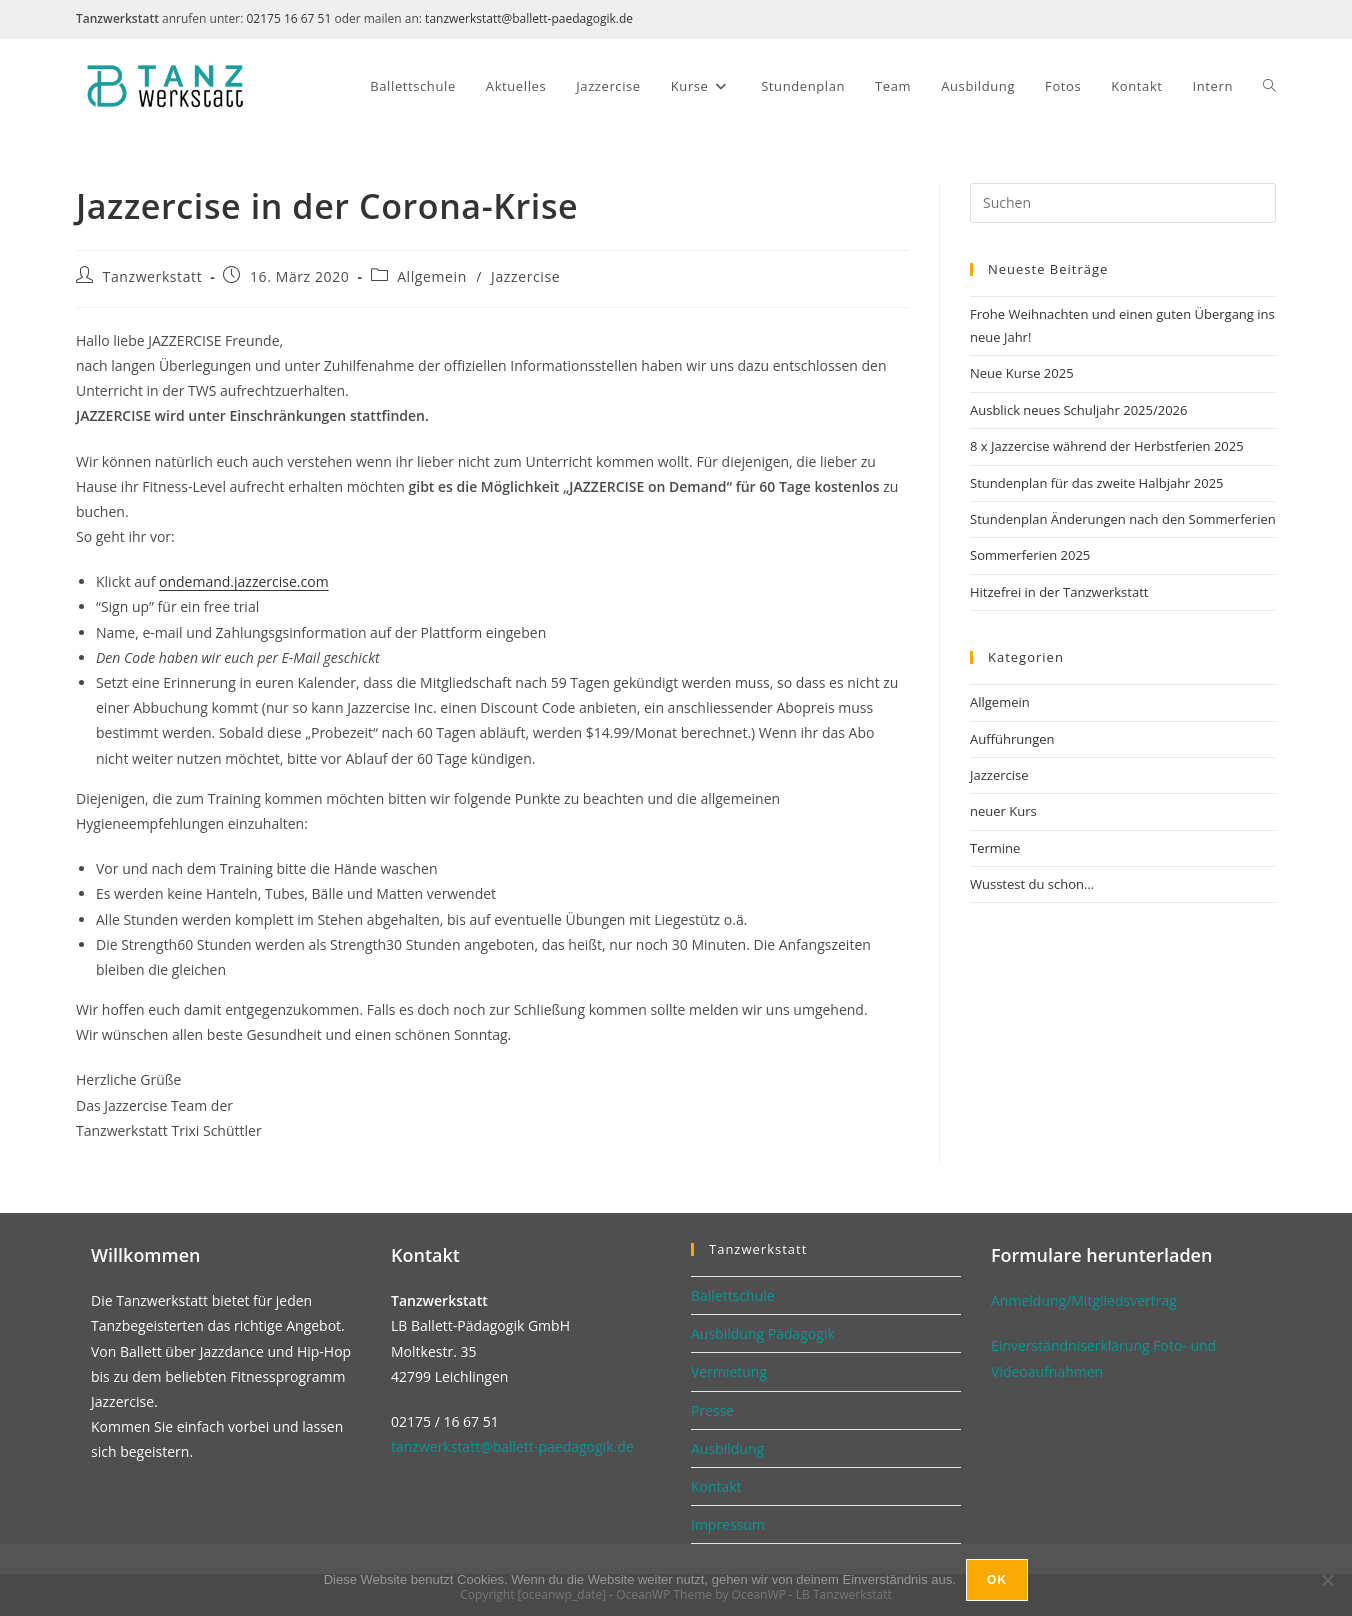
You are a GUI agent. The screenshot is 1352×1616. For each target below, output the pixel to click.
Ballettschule (733, 1295)
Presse (712, 1410)
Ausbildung (727, 1448)
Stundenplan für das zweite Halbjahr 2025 (1097, 483)
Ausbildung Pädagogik (763, 1333)
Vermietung (729, 1371)
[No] (1327, 1580)
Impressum (728, 1524)
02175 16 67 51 (288, 18)
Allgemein (432, 276)
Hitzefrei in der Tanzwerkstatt (1059, 592)
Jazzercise (525, 276)
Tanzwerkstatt (153, 276)
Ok (997, 1580)
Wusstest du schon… (1032, 884)
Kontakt (716, 1486)
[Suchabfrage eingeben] (1123, 203)
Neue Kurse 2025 (1022, 373)
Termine (995, 848)
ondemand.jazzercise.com (244, 581)
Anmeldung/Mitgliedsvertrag (1084, 1300)
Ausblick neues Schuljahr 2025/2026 (1078, 410)
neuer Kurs (1003, 811)
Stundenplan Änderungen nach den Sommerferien (1123, 519)
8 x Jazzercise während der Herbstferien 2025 (1107, 446)
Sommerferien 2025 (1030, 555)
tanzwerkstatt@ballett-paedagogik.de (529, 18)
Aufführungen (1012, 739)
